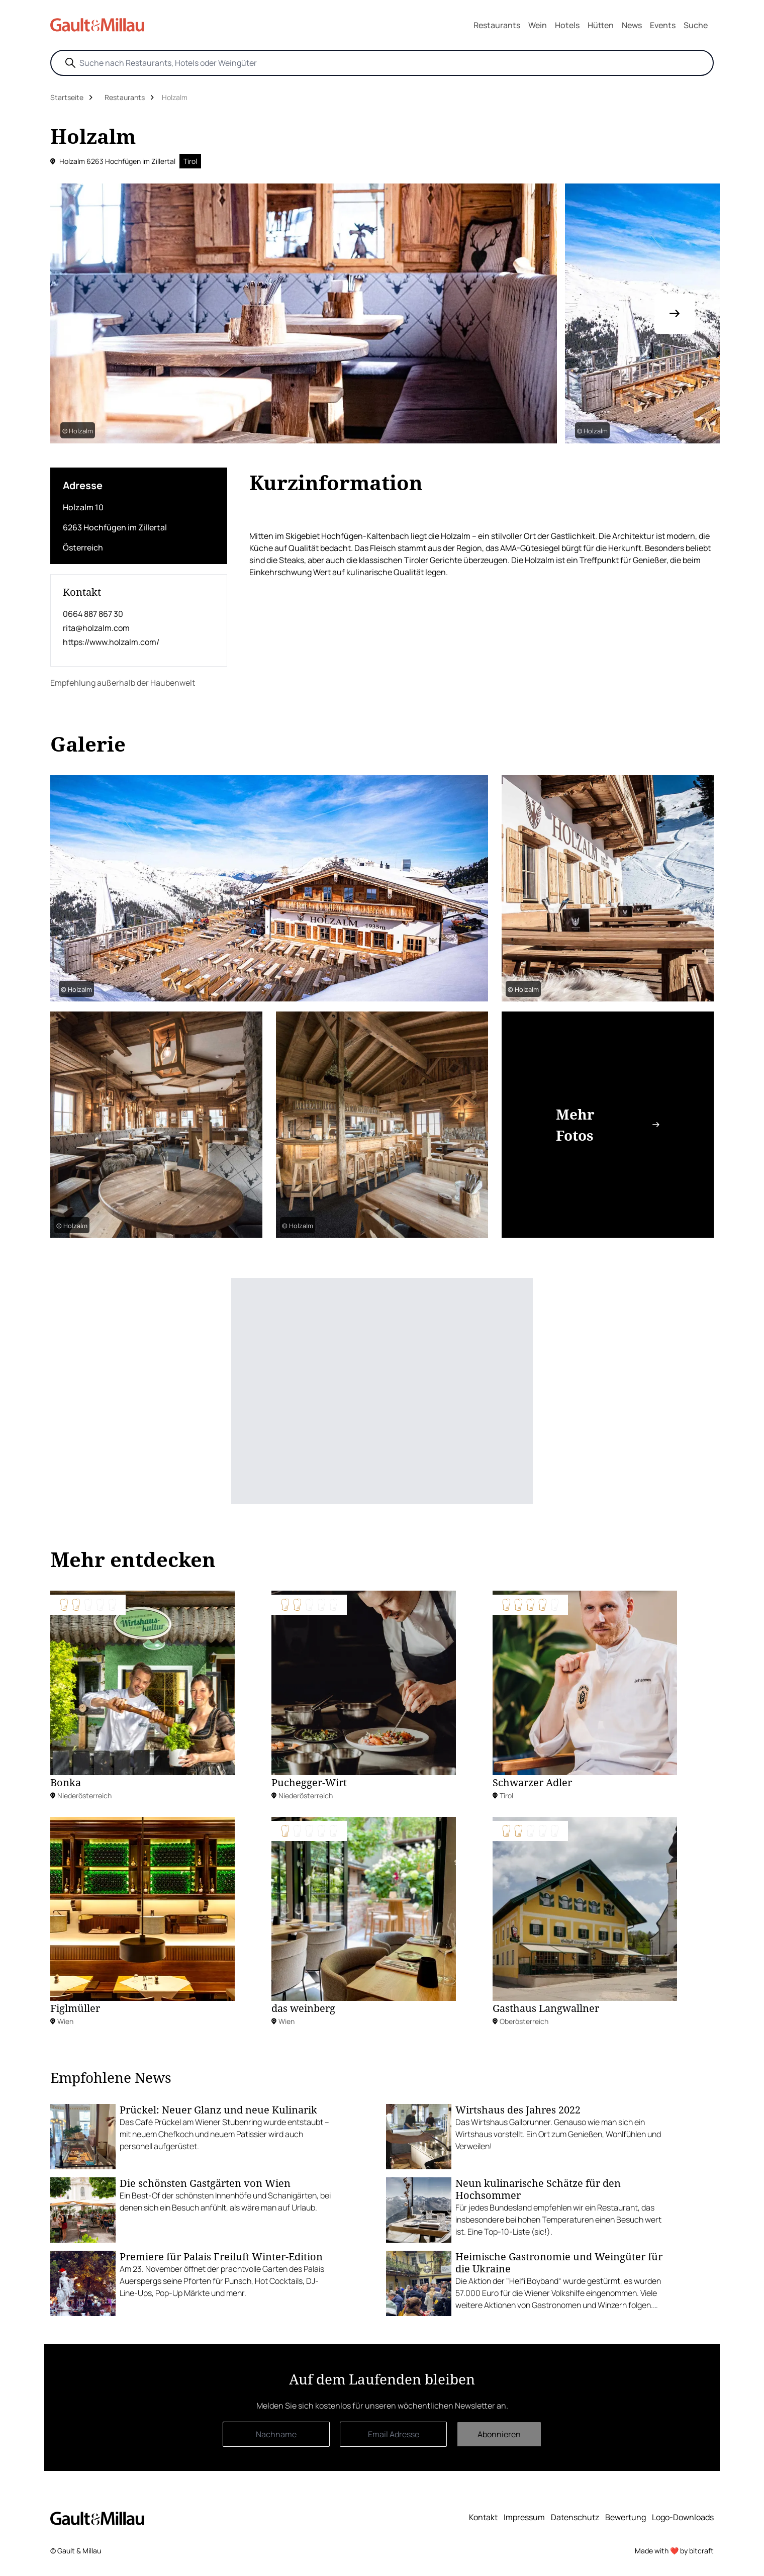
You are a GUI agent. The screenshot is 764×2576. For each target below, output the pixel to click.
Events (663, 25)
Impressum (524, 2517)
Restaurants (496, 25)
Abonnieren (499, 2434)
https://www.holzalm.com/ (111, 642)
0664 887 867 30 (93, 613)
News (632, 25)
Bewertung (625, 2517)
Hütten (601, 25)
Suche (696, 25)
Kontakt (483, 2517)
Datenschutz (575, 2517)
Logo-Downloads (683, 2517)
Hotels (567, 25)
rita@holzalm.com (96, 627)
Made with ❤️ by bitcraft (674, 2550)
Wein (537, 25)
